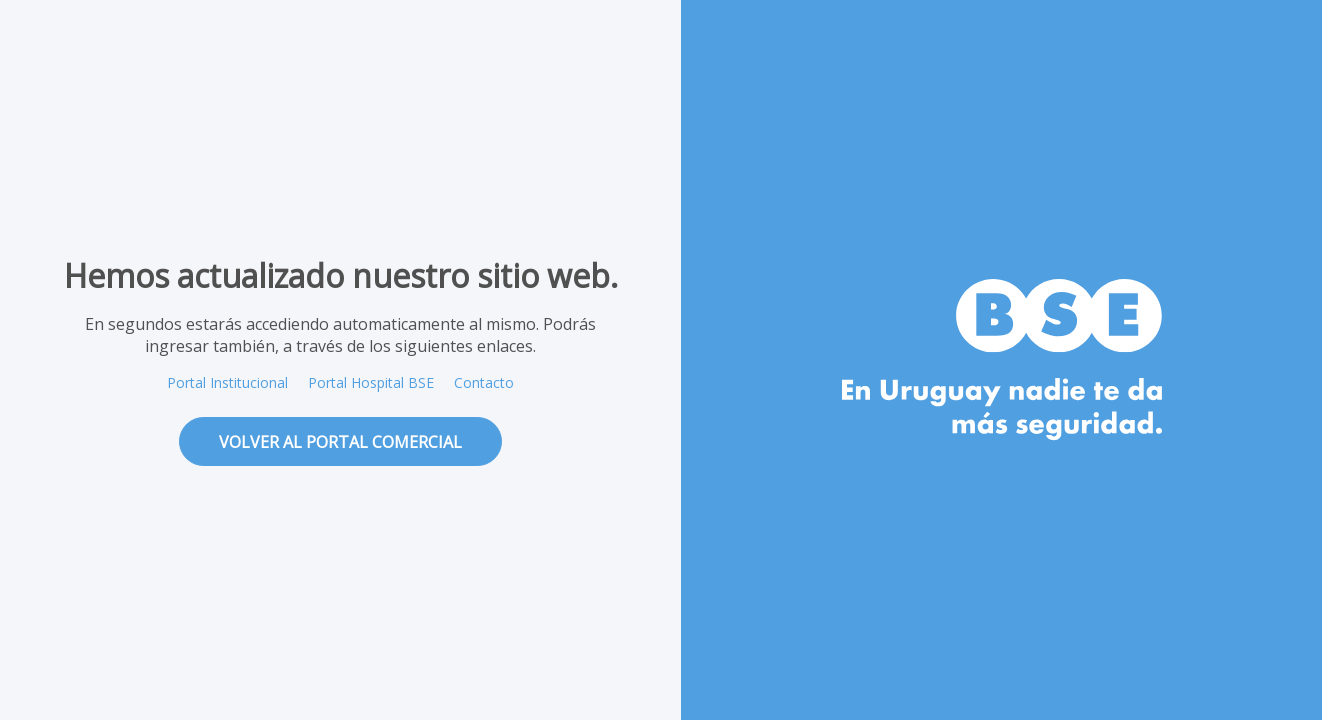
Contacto (484, 382)
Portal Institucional (227, 382)
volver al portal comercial (340, 442)
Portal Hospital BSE (371, 382)
